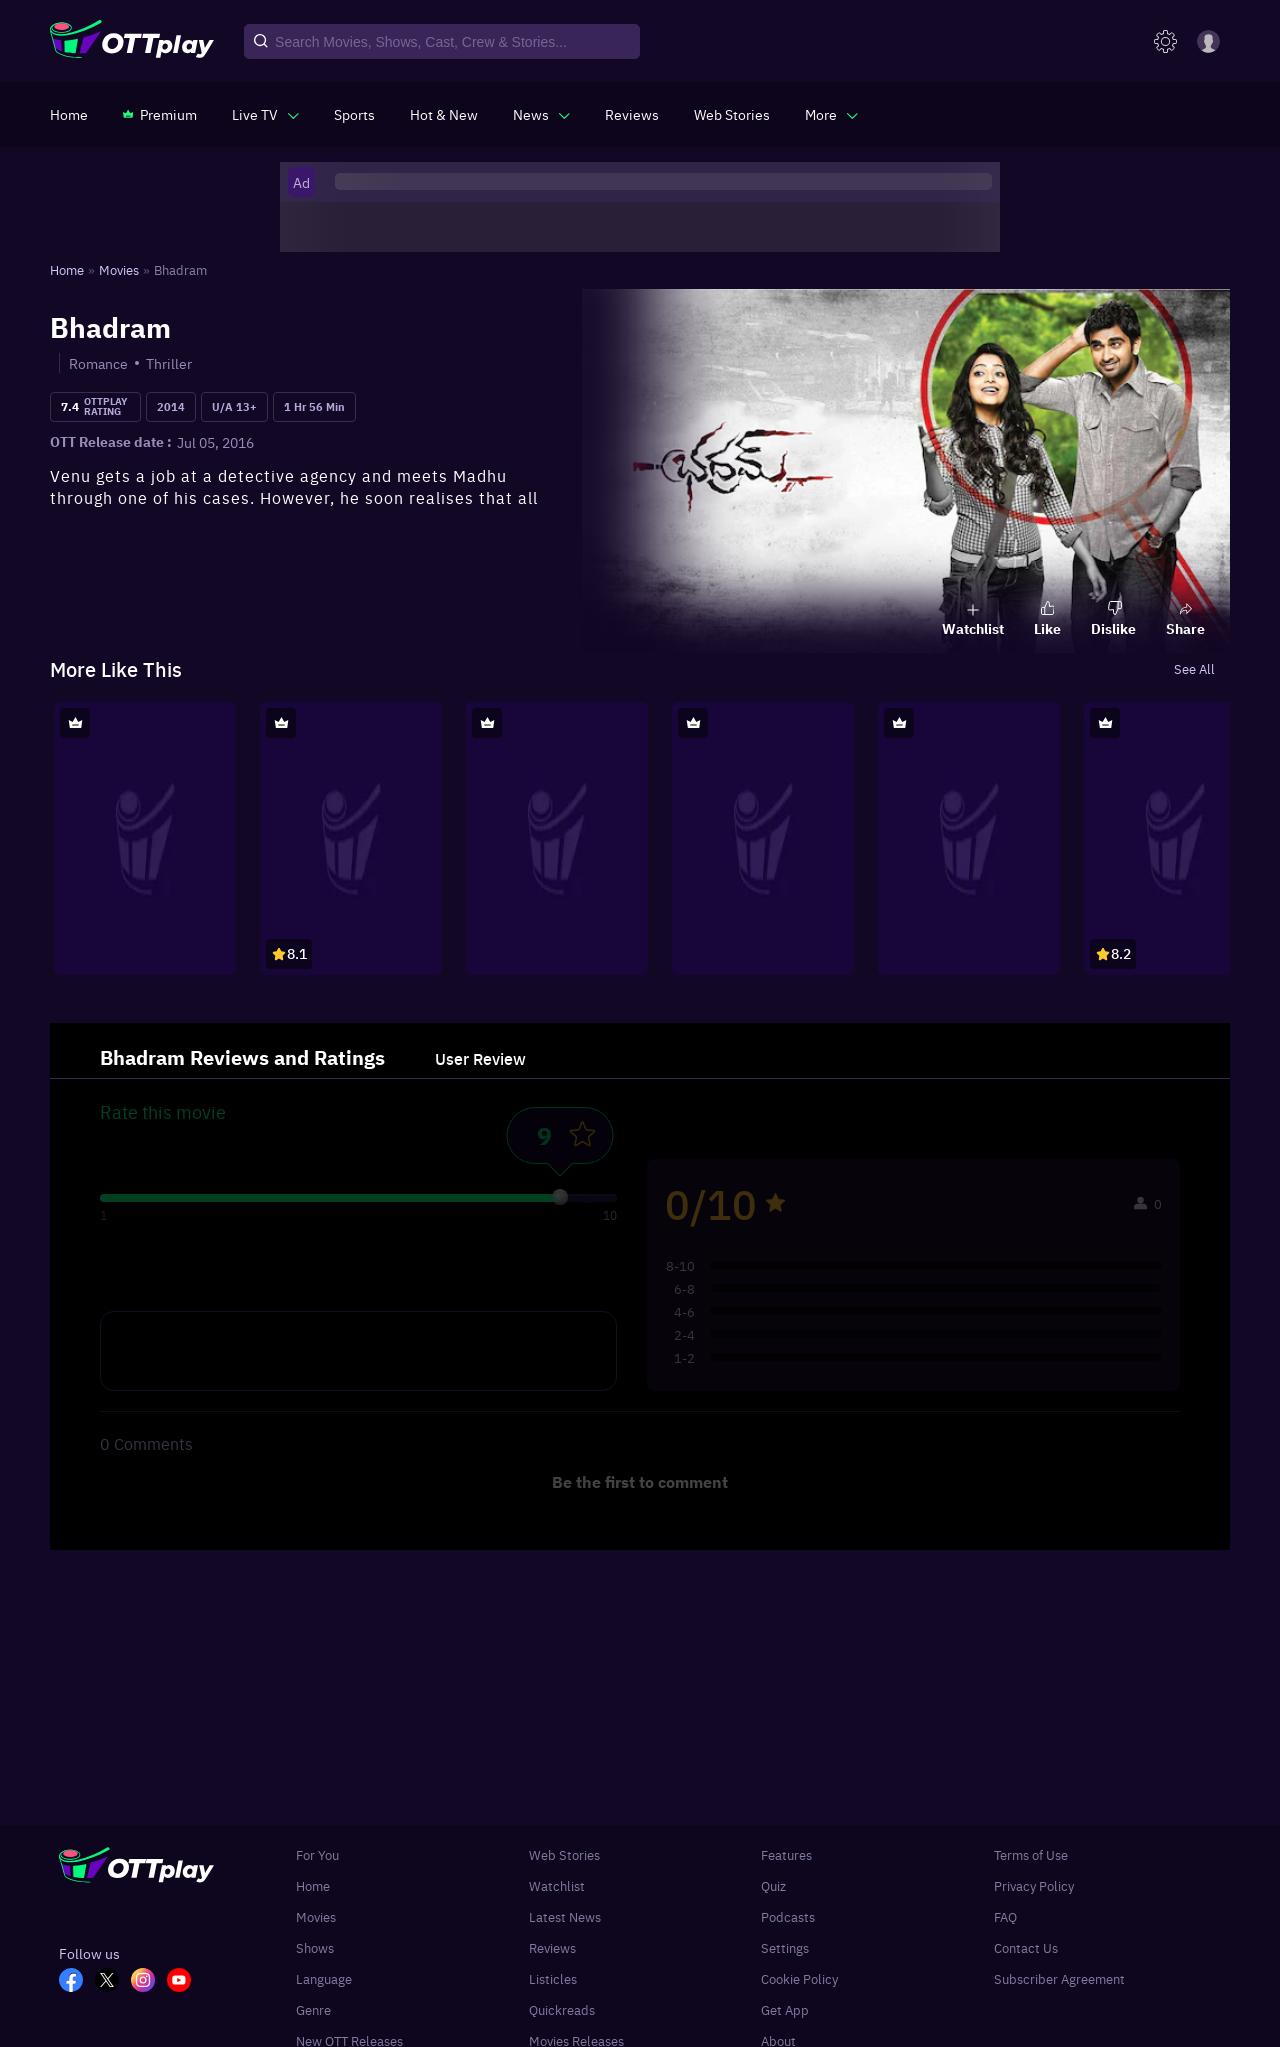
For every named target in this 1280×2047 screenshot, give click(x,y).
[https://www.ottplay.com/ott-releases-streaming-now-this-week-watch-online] (444, 114)
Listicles (553, 1978)
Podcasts (788, 1916)
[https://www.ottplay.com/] (69, 114)
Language (324, 1978)
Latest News (565, 1916)
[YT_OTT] (185, 1982)
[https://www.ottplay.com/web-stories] (732, 114)
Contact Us (1026, 1947)
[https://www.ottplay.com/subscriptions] (160, 114)
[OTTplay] (132, 42)
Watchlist (557, 1885)
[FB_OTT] (77, 1982)
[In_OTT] (149, 1982)
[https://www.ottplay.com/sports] (354, 114)
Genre (313, 2009)
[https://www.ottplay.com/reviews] (632, 114)
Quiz (773, 1885)
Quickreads (562, 2009)
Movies (316, 1916)
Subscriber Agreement (1059, 1978)
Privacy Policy (1034, 1885)
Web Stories (564, 1854)
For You (317, 1854)
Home (313, 1885)
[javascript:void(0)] (265, 114)
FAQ (1005, 1916)
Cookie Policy (799, 1978)
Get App (785, 2009)
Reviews (552, 1947)
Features (786, 1854)
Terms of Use (1031, 1854)
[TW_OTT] (113, 1982)
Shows (315, 1947)
